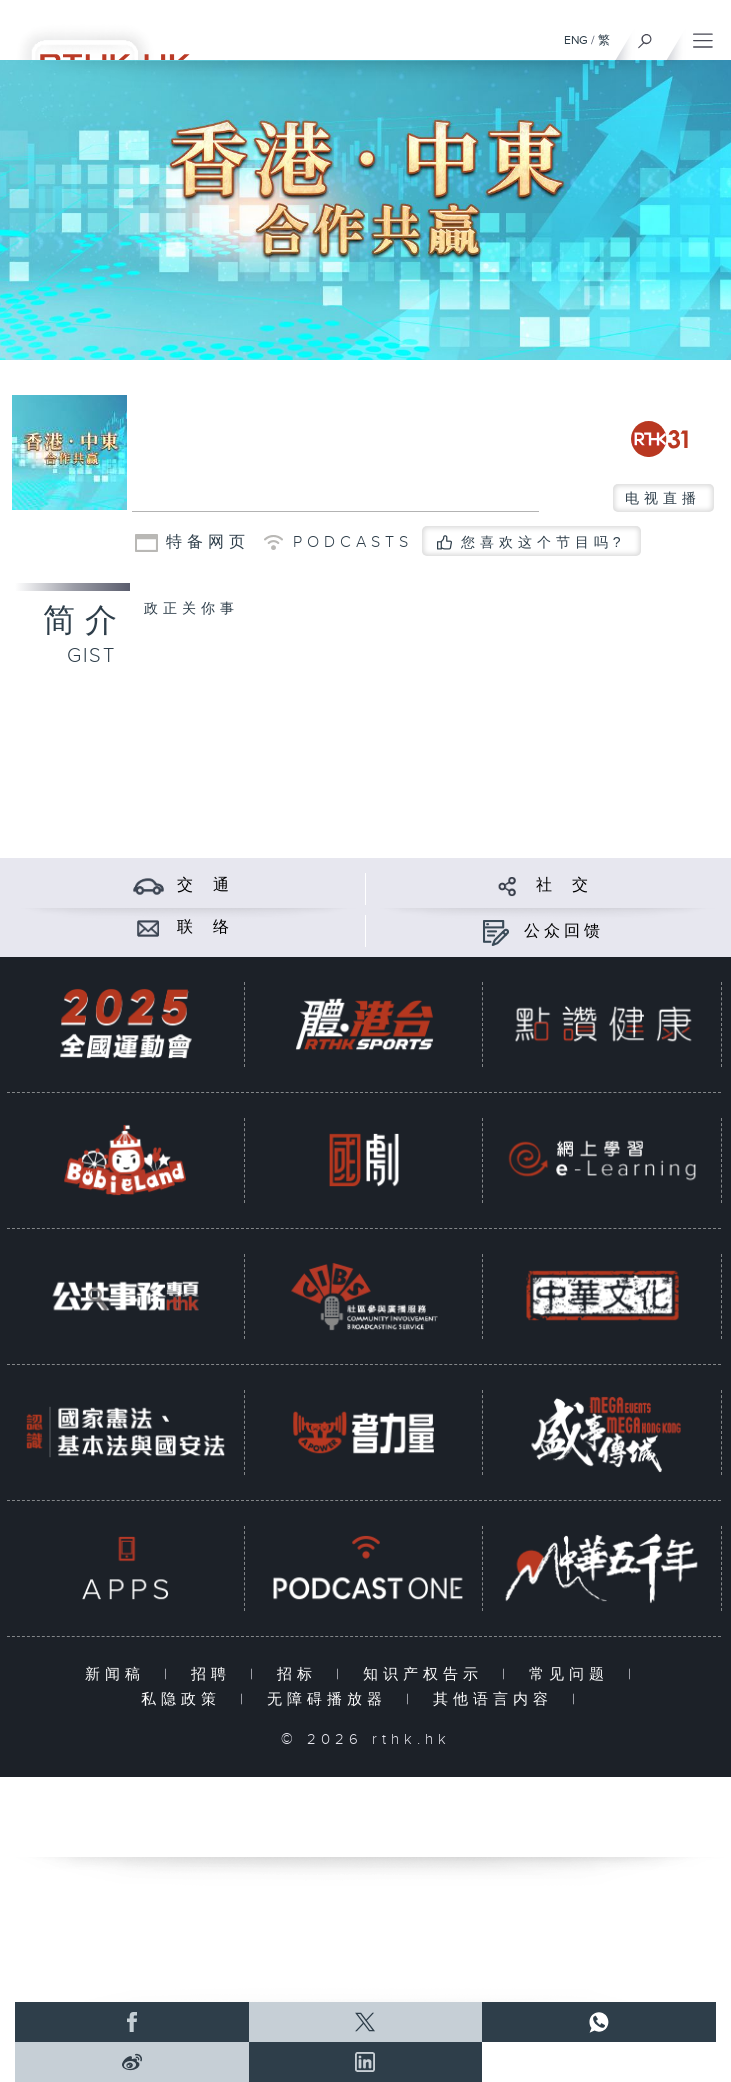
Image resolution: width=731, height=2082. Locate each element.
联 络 (205, 927)
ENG (576, 40)
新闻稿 (119, 1674)
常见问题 (573, 1674)
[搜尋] (645, 36)
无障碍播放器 (331, 1699)
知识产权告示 (427, 1674)
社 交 (564, 885)
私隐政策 (185, 1699)
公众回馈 (564, 931)
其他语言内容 (497, 1699)
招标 (301, 1674)
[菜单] (703, 36)
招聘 (215, 1674)
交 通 (205, 885)
